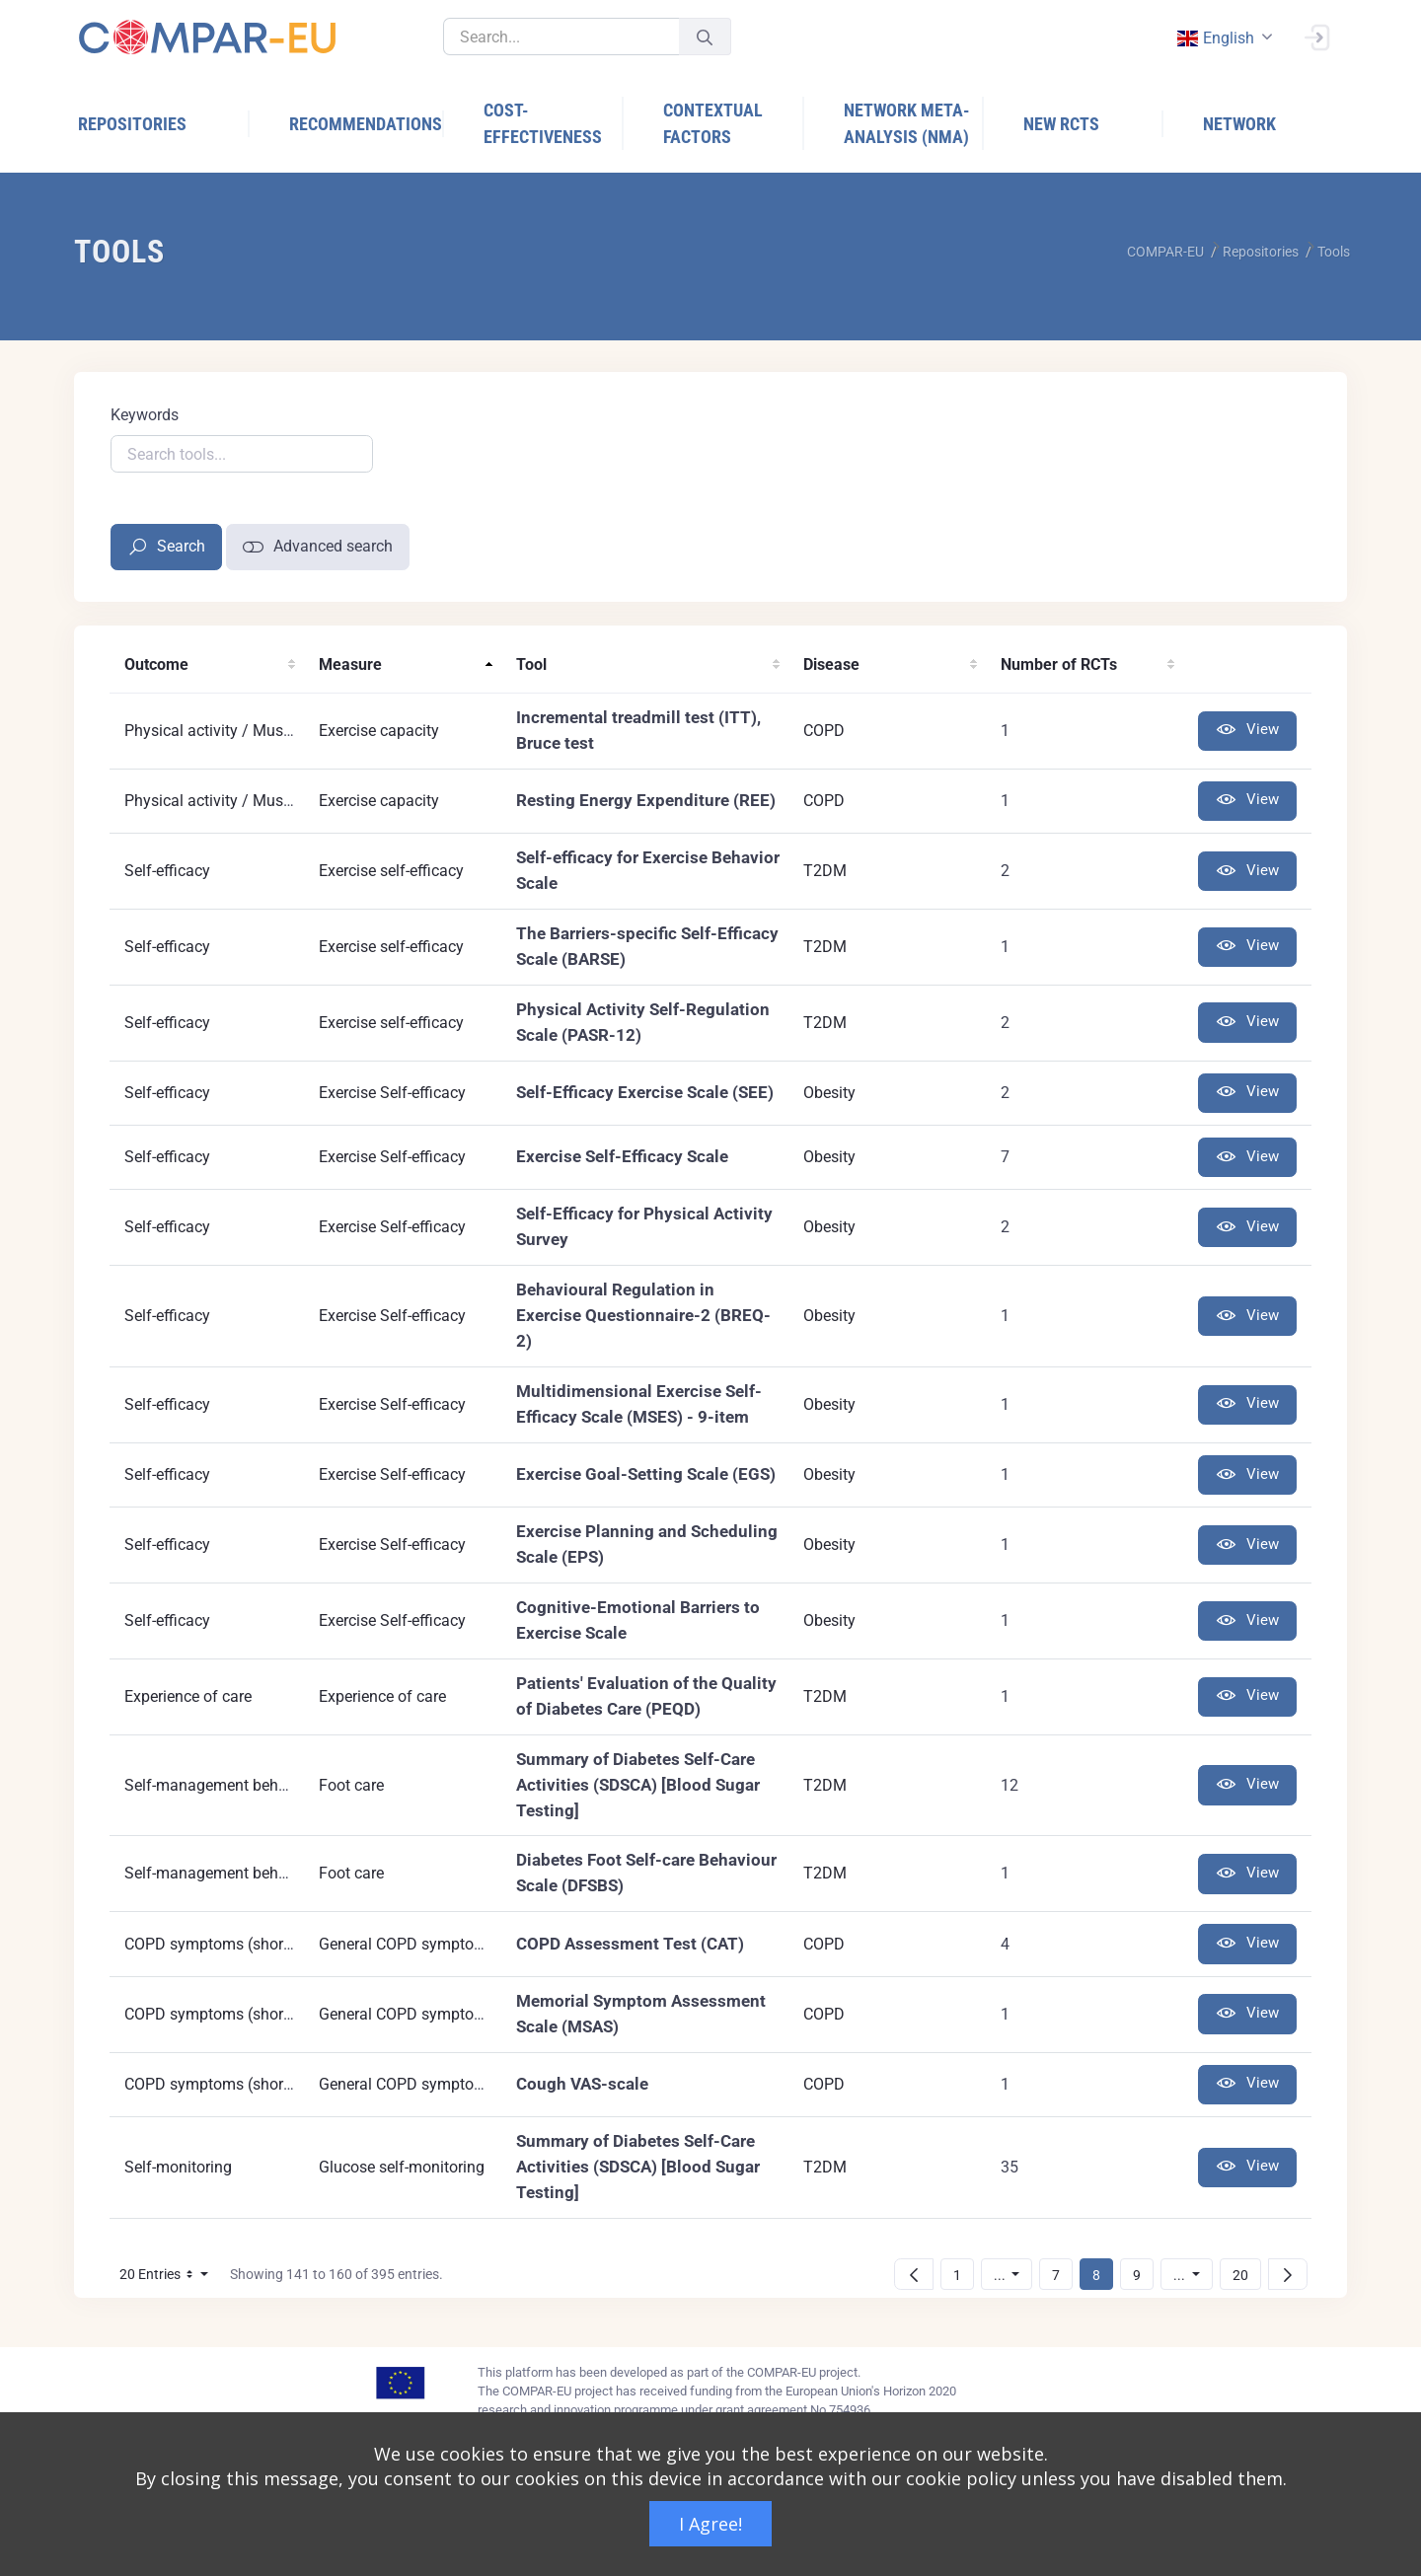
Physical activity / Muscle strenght (244, 730)
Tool (531, 664)
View (1247, 730)
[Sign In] (1316, 35)
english (1214, 38)
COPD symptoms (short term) (227, 1944)
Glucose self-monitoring (402, 2167)
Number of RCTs (1059, 664)
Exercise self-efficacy (391, 870)
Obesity (829, 1092)
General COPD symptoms (407, 1944)
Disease (831, 664)
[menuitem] (164, 123)
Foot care (351, 1785)
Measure (350, 664)
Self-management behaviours (227, 1785)
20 (1246, 2274)
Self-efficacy (167, 870)
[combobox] (1222, 38)
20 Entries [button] (168, 2277)
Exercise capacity (379, 730)
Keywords (145, 414)
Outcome (156, 664)
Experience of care (188, 1696)
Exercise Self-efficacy (392, 1092)
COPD (824, 730)
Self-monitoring (178, 2167)
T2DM (825, 870)
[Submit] (704, 37)
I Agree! (710, 2524)
